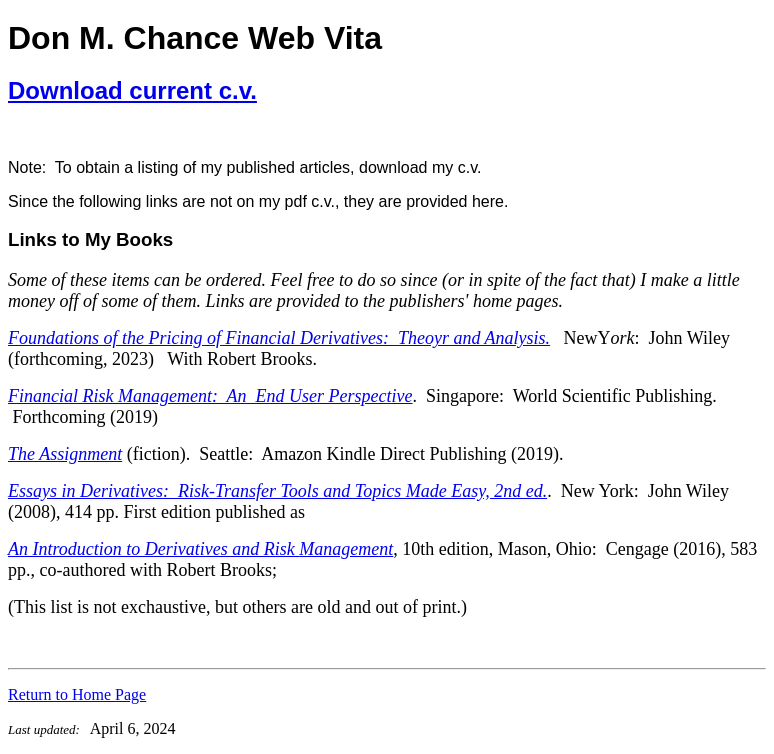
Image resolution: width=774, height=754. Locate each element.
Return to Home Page (77, 694)
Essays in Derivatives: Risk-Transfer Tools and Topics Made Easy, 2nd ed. (277, 491)
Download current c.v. (132, 90)
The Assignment (65, 454)
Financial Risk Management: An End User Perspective (210, 396)
